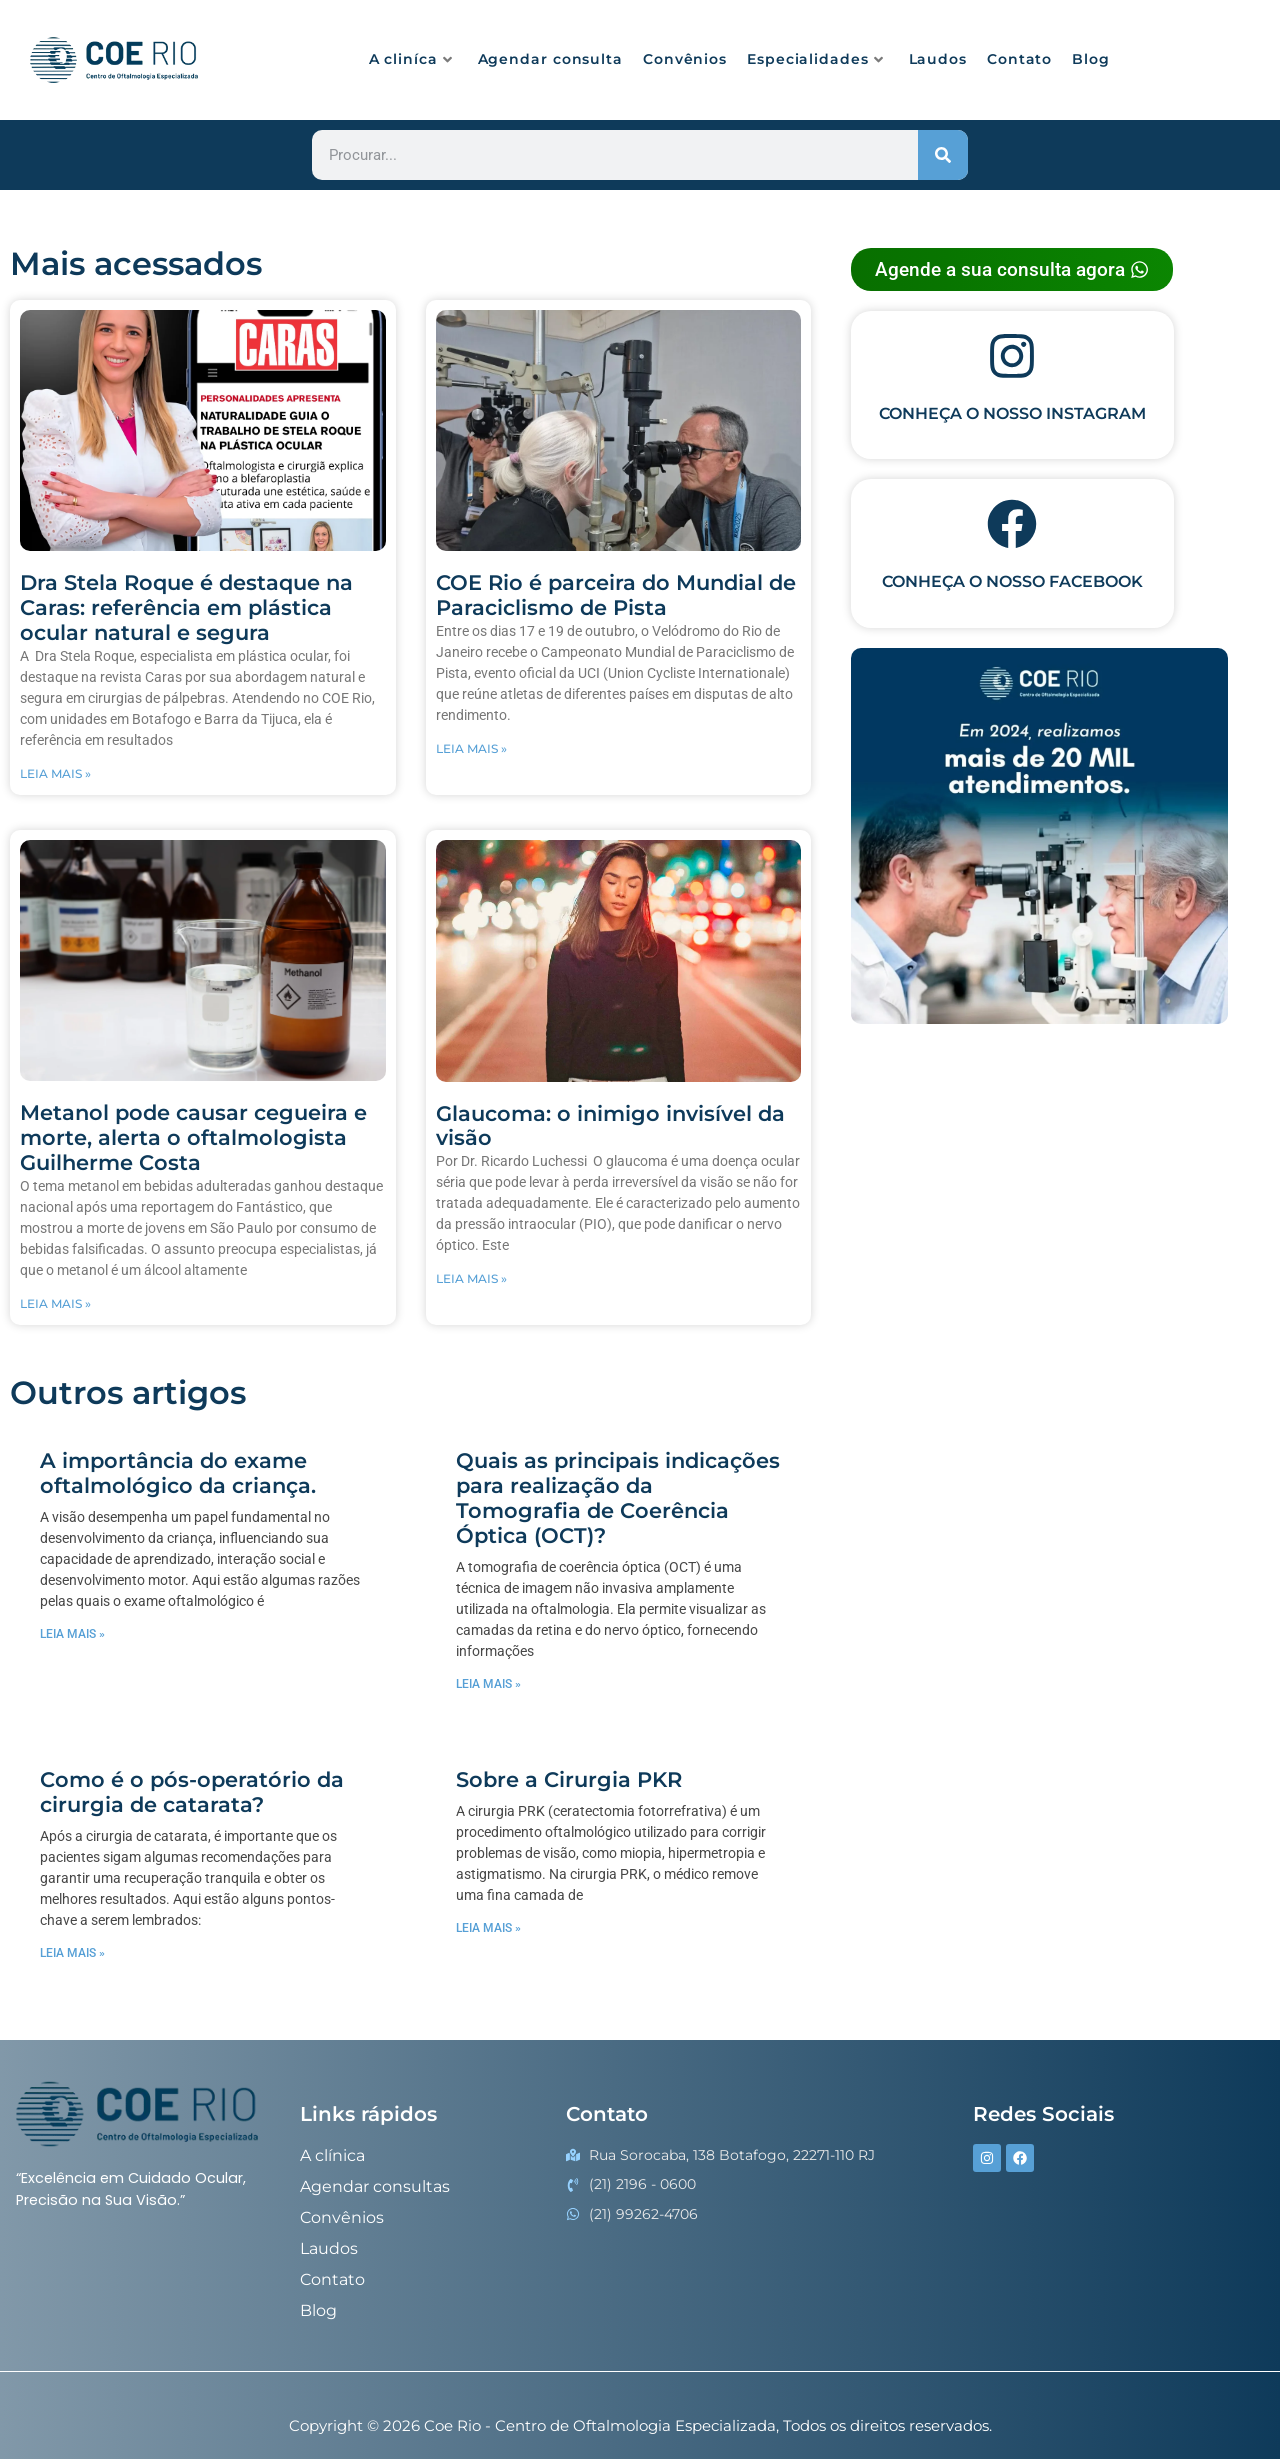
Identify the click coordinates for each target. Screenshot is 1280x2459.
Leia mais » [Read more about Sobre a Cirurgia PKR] (488, 1928)
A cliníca (411, 59)
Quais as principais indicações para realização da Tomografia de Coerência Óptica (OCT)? (618, 1498)
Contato (1019, 59)
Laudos (938, 59)
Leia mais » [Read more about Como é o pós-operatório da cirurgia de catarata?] (72, 1953)
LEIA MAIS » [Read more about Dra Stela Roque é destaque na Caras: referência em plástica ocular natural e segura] (55, 773)
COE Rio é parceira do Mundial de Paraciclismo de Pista (616, 595)
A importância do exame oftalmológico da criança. (178, 1473)
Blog (1091, 59)
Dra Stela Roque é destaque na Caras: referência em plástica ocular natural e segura (186, 607)
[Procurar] (943, 155)
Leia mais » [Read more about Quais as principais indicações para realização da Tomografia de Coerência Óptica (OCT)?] (488, 1684)
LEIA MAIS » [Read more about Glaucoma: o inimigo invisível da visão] (471, 1278)
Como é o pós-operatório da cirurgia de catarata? (192, 1792)
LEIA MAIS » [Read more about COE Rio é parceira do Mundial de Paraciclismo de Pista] (471, 748)
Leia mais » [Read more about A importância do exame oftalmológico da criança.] (72, 1634)
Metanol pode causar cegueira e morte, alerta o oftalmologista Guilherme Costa (193, 1137)
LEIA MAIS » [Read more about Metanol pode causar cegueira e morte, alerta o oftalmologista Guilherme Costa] (55, 1303)
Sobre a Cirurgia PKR (569, 1779)
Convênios (685, 59)
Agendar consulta (550, 59)
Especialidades (815, 59)
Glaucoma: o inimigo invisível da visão (610, 1126)
